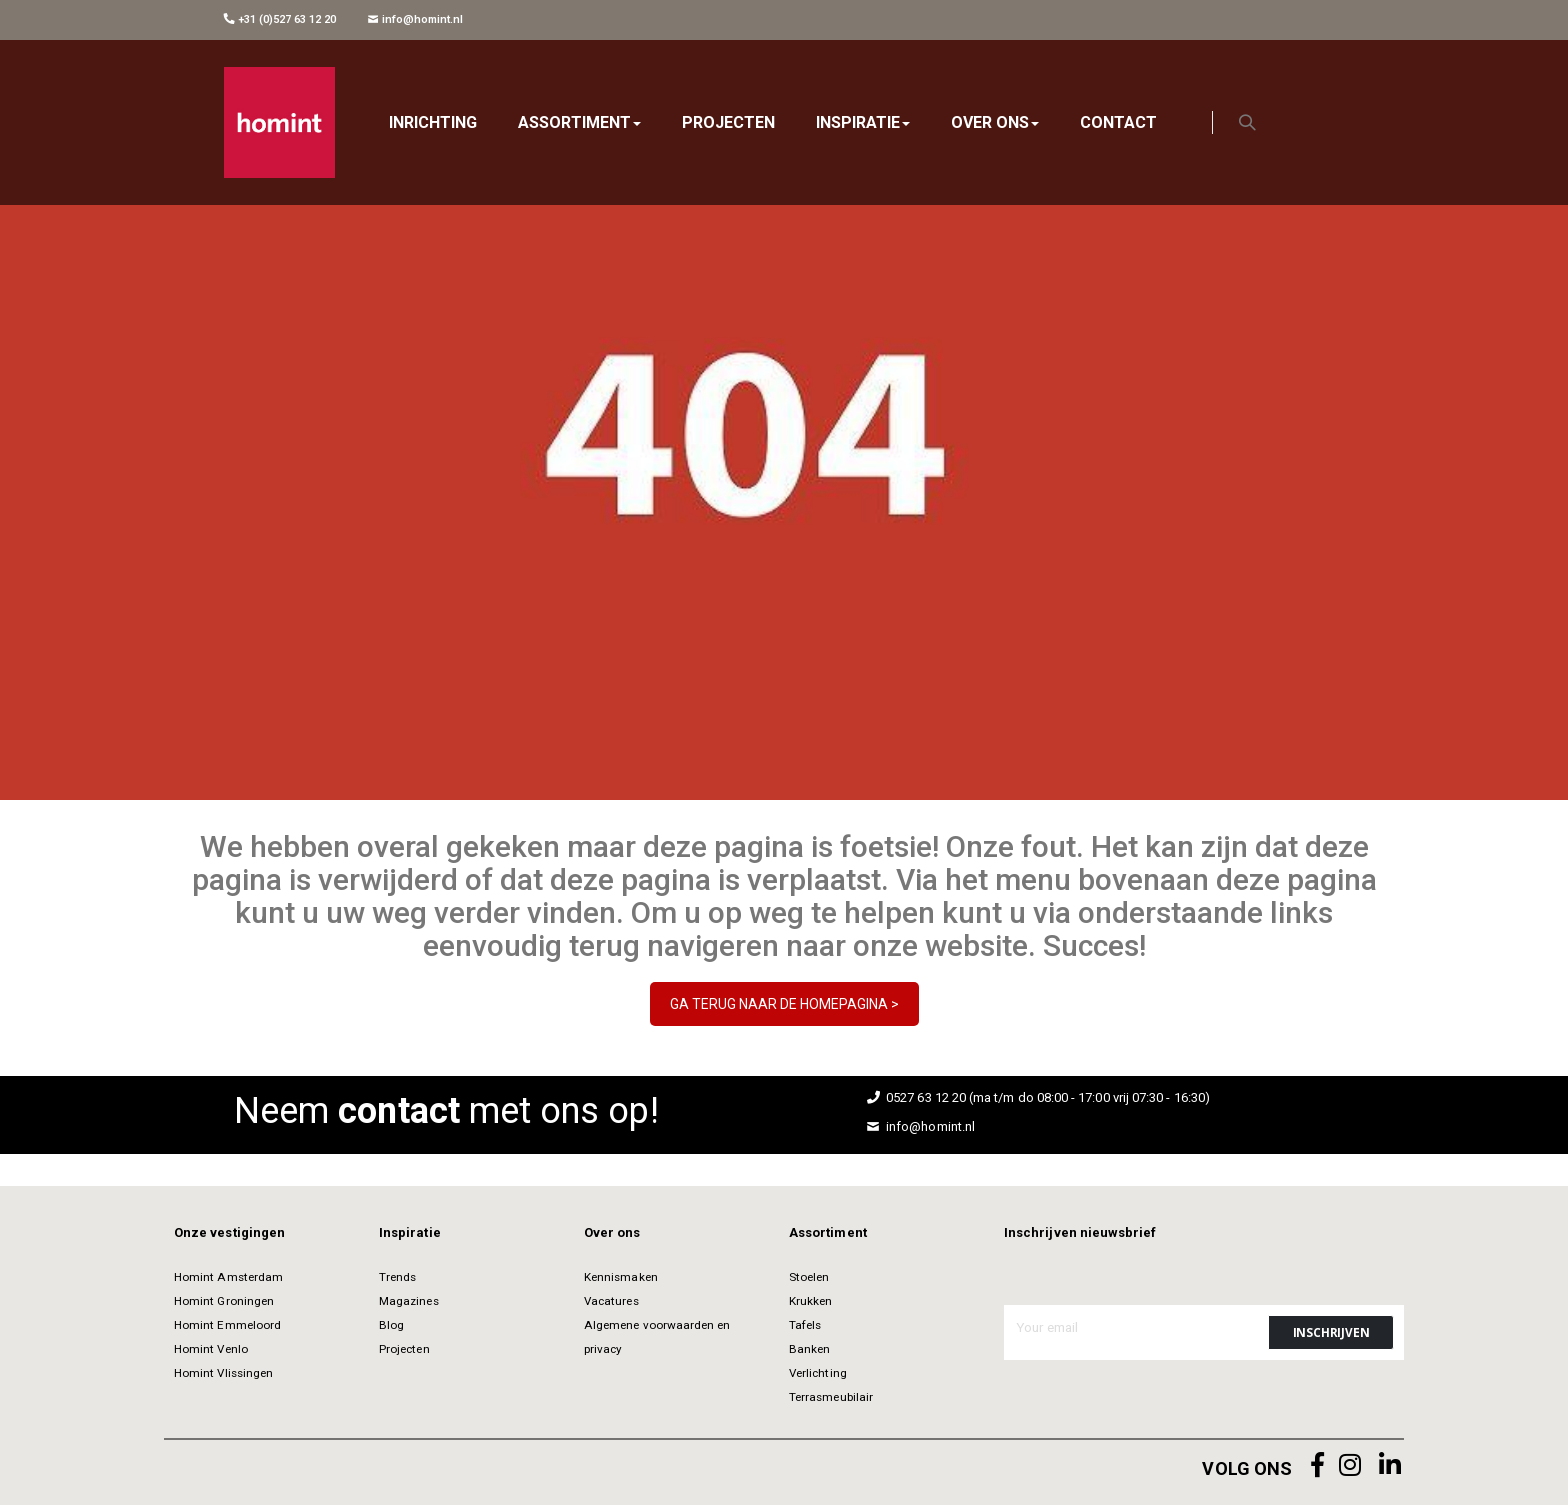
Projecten (404, 1349)
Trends (397, 1277)
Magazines (409, 1301)
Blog (391, 1325)
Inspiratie (410, 1232)
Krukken (810, 1301)
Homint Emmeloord (227, 1325)
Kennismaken (621, 1277)
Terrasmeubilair (831, 1397)
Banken (809, 1349)
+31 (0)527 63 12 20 (280, 19)
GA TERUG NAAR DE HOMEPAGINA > (784, 1004)
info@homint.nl (415, 19)
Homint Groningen (224, 1301)
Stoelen (809, 1277)
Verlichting (818, 1373)
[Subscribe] (1331, 1332)
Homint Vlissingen (223, 1373)
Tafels (805, 1325)
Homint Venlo (211, 1349)
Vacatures (611, 1301)
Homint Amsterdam (228, 1277)
